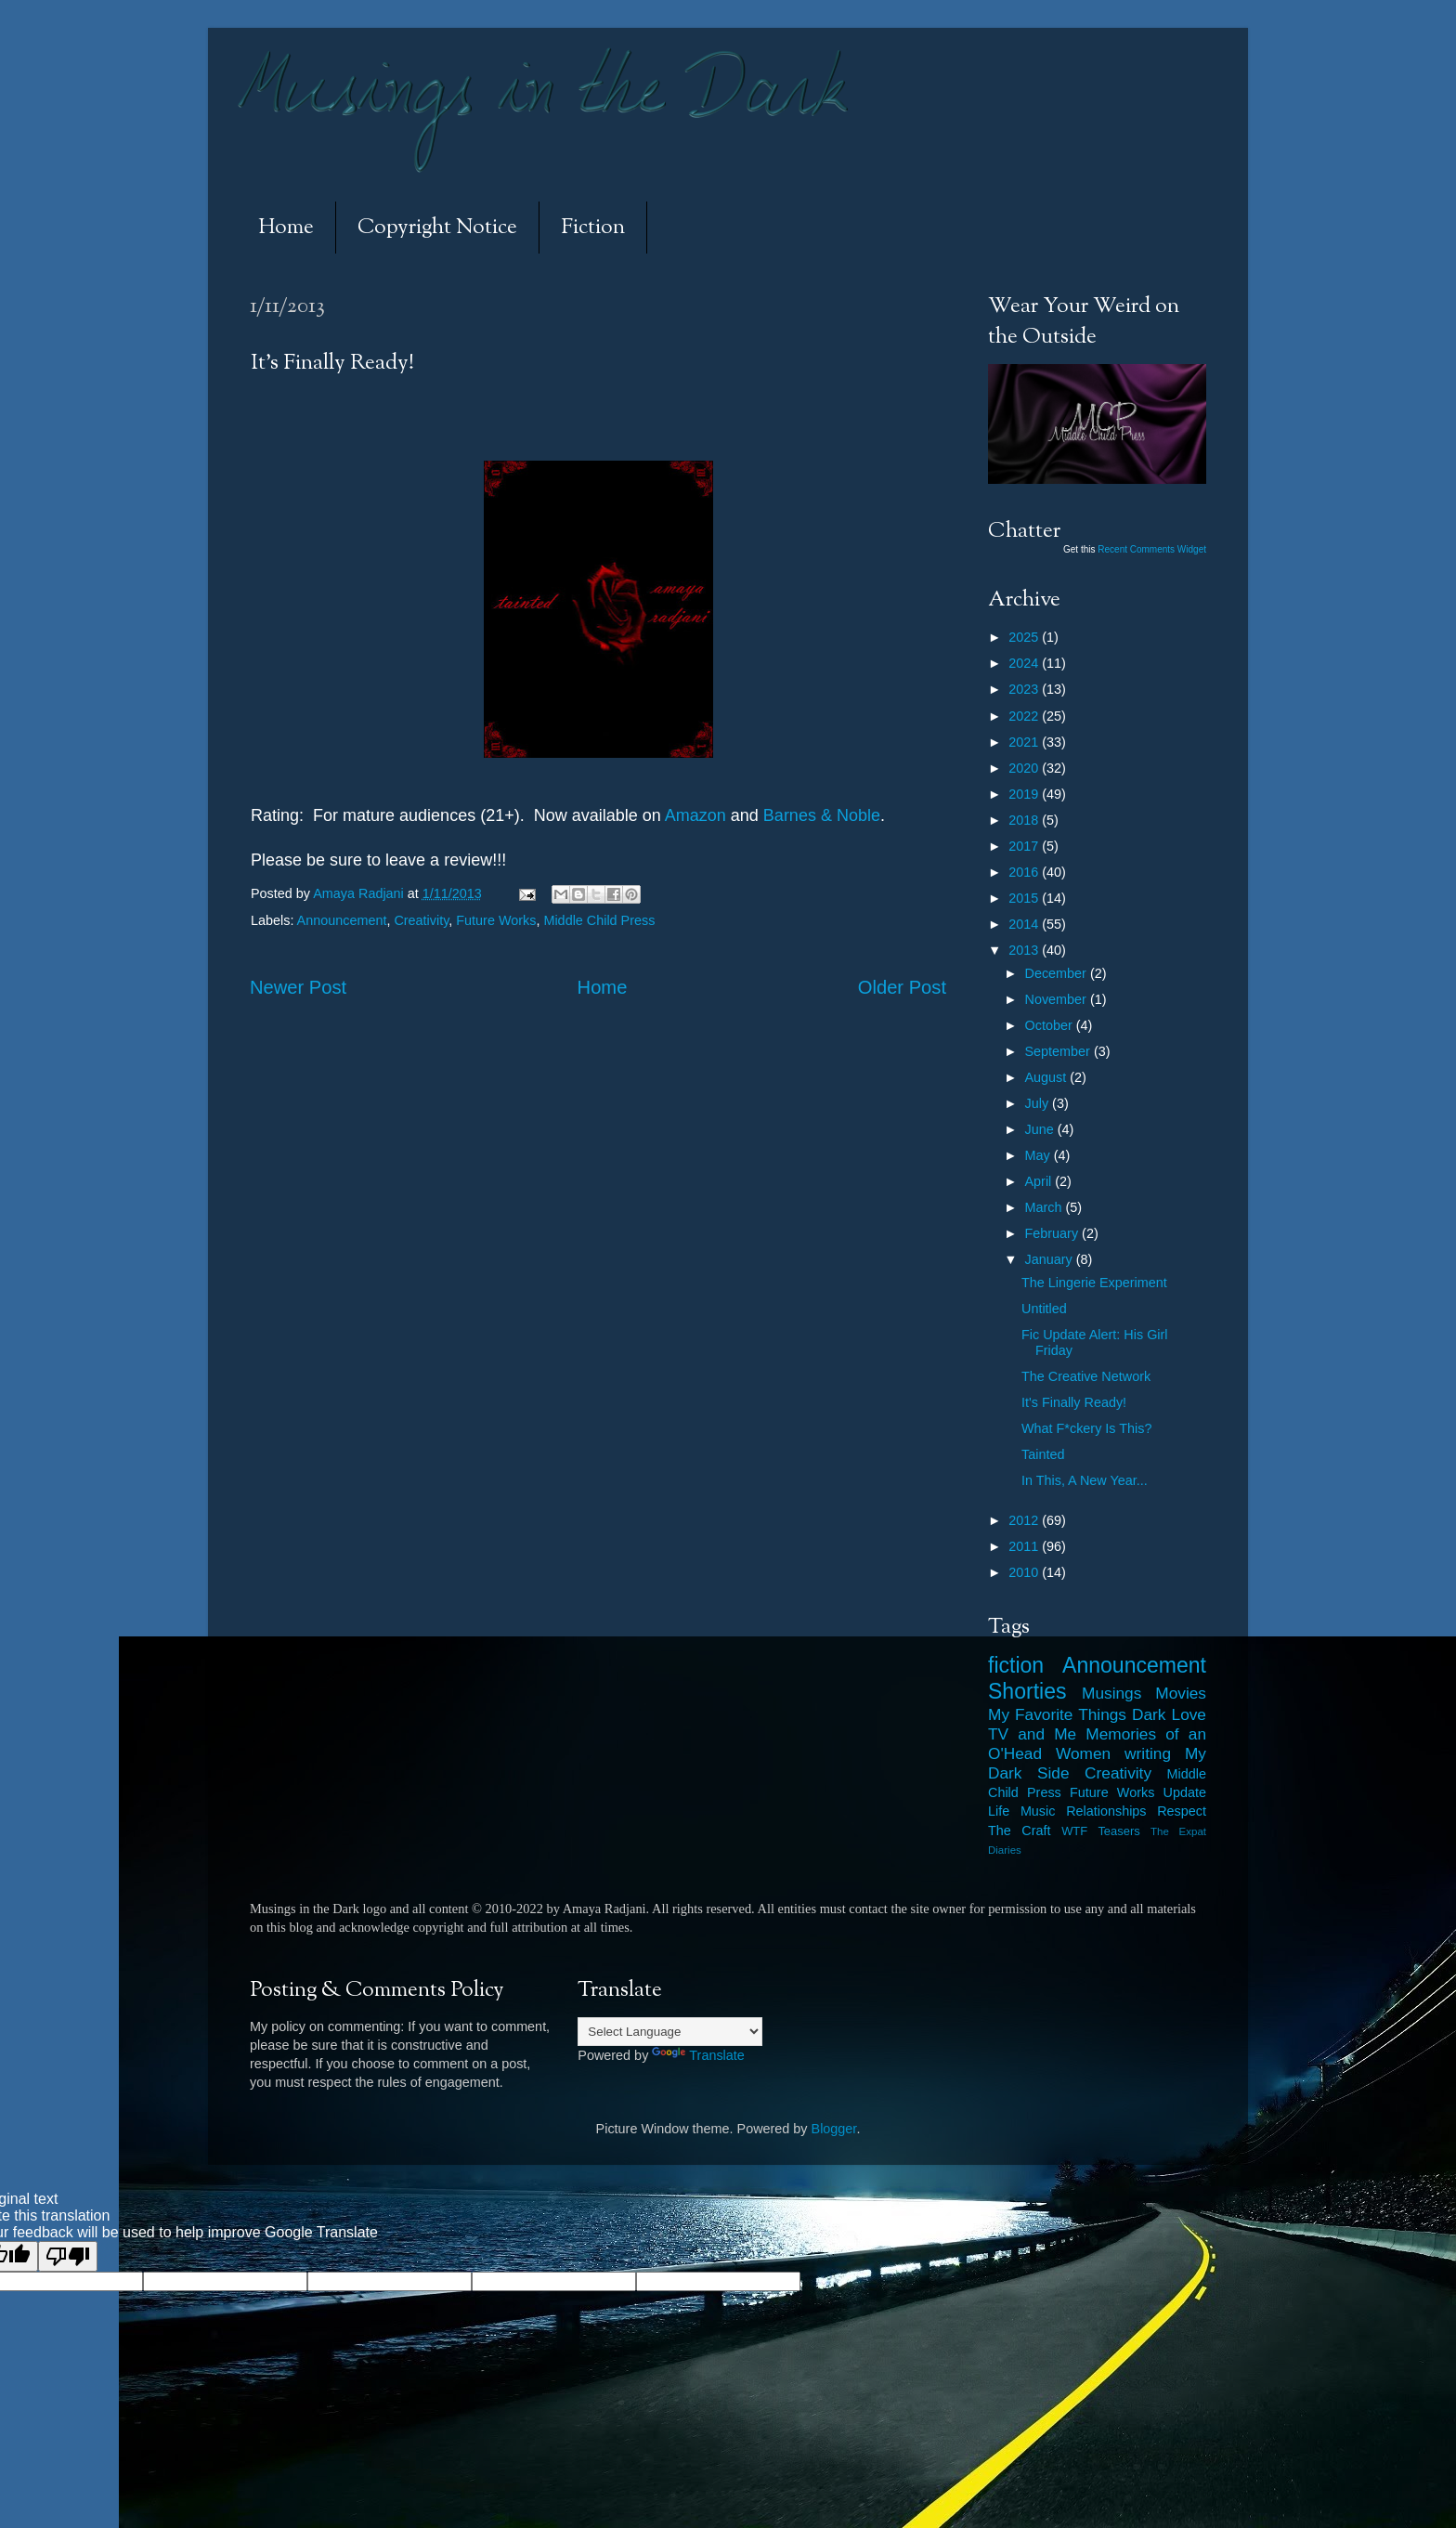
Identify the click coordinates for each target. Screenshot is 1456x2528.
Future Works (496, 920)
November (1057, 999)
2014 (1025, 924)
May (1039, 1155)
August (1048, 1077)
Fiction (593, 228)
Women (1083, 1753)
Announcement (342, 920)
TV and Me (1032, 1734)
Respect (1181, 1811)
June (1041, 1129)
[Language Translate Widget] (670, 2031)
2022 (1025, 716)
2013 (1025, 950)
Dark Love (1169, 1714)
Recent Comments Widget (1152, 549)
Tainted (1042, 1454)
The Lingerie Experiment (1094, 1282)
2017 (1025, 846)
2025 (1025, 637)
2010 (1025, 1572)
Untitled (1044, 1308)
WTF (1074, 1831)
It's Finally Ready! (1073, 1402)
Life (998, 1811)
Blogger (834, 2128)
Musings (1111, 1693)
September (1059, 1051)
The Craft (1019, 1830)
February (1054, 1233)
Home (286, 228)
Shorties (1027, 1691)
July (1039, 1103)
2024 (1025, 663)
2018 (1025, 820)
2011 (1025, 1546)
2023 (1025, 689)
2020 (1025, 768)
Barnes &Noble (821, 815)
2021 (1025, 742)
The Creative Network (1085, 1376)
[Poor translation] (68, 2256)
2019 (1025, 794)
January (1050, 1259)
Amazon (695, 815)
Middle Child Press (599, 920)
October (1050, 1025)
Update (1185, 1792)
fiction (1016, 1665)
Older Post (902, 987)
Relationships (1106, 1811)
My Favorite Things (1057, 1714)
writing (1147, 1753)
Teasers (1118, 1831)
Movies (1180, 1693)
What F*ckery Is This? (1086, 1428)
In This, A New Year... (1084, 1480)
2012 (1025, 1520)
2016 (1025, 872)
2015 (1025, 898)
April (1040, 1181)
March (1045, 1207)
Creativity (421, 920)
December (1057, 973)
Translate (698, 2055)
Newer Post (298, 987)
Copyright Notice (437, 228)
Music (1038, 1811)
